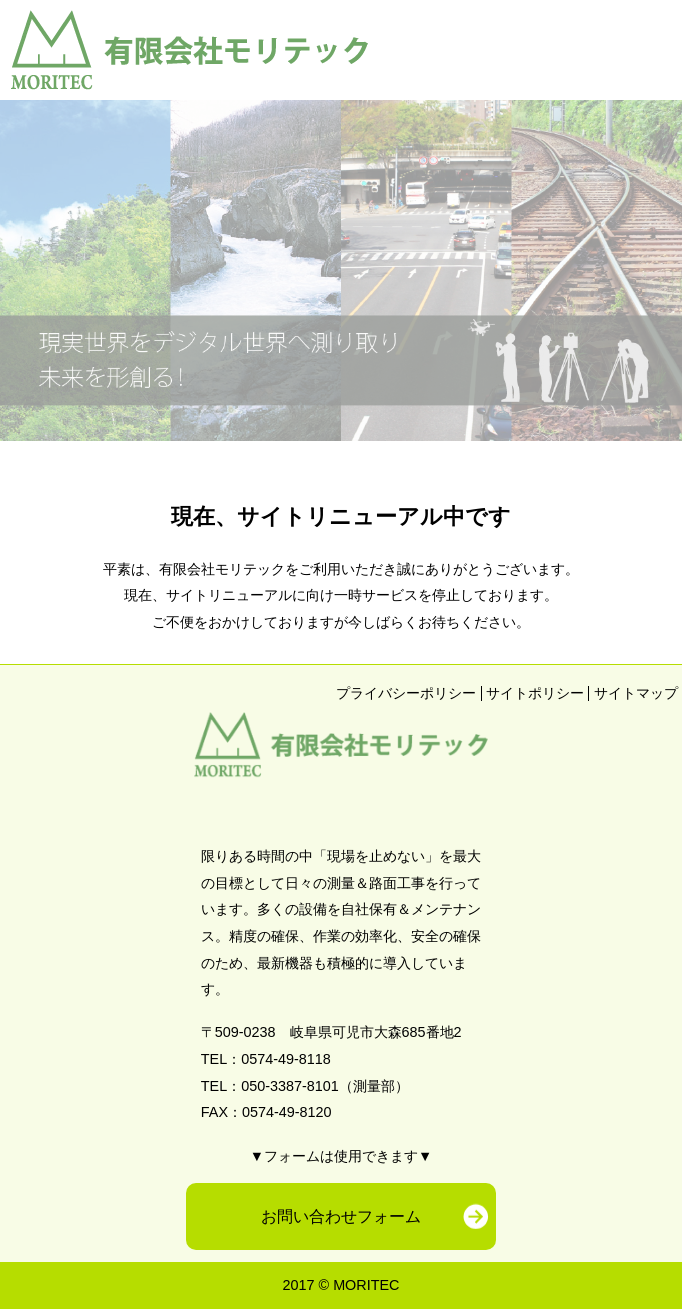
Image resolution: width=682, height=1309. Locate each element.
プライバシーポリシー (406, 693)
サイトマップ (636, 693)
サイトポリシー (535, 693)
